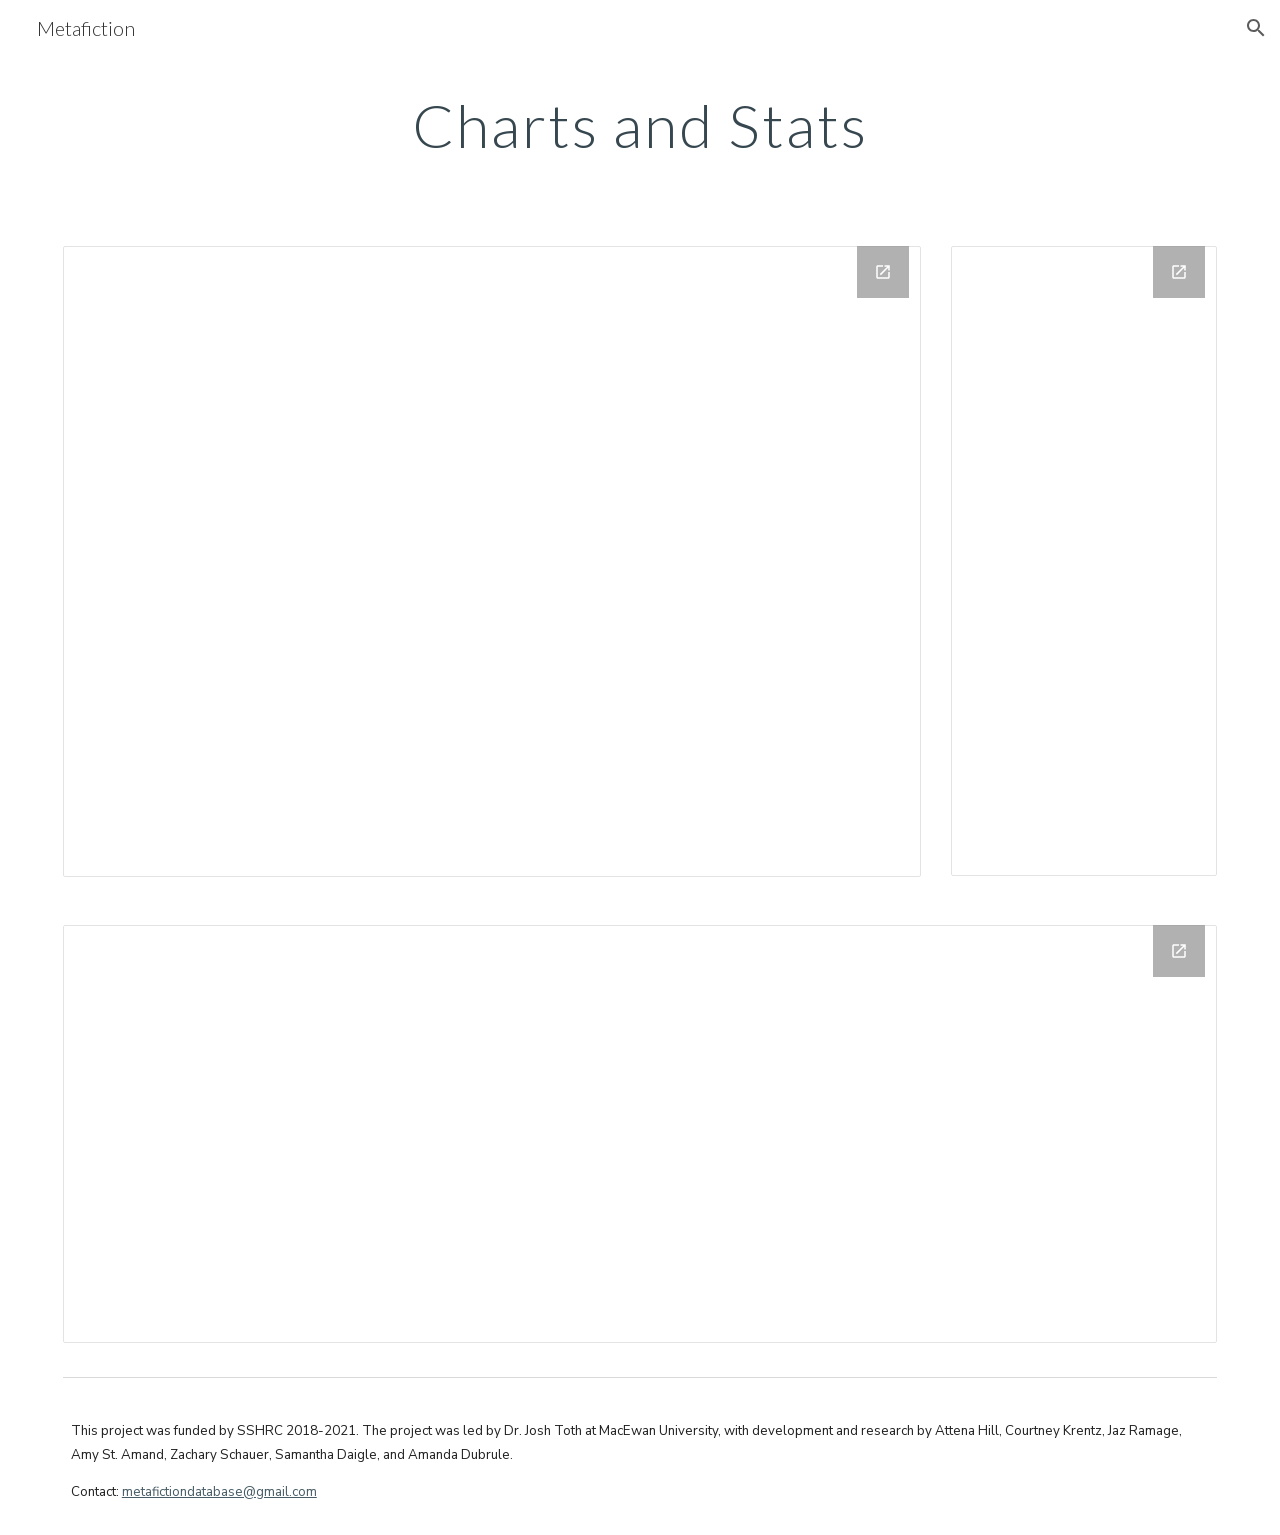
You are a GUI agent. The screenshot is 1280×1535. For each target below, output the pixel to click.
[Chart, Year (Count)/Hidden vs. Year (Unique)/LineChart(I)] (640, 1134)
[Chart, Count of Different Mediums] (1084, 561)
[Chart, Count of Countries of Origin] (492, 561)
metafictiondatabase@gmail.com (219, 1492)
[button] (1256, 28)
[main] (640, 125)
